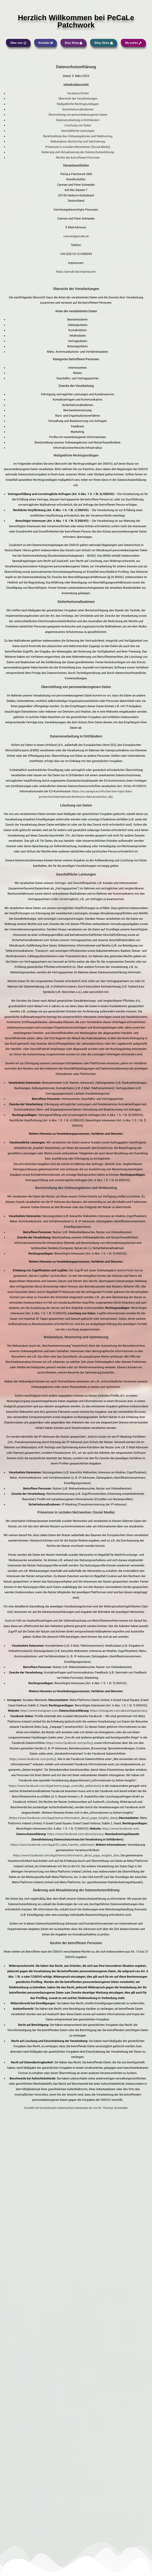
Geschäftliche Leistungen (77, 130)
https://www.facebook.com (120, 1828)
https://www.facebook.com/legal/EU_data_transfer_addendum (52, 1844)
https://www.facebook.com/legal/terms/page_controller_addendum (54, 1786)
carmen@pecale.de (76, 236)
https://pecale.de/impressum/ (76, 271)
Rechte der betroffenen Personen (78, 157)
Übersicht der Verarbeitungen (77, 98)
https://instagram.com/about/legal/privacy (118, 1710)
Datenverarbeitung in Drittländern (78, 120)
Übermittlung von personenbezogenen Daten (77, 114)
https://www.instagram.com (39, 1710)
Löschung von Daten (77, 125)
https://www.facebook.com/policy (69, 1743)
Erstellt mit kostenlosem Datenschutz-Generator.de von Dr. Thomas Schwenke (76, 2108)
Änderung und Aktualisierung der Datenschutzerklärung (77, 152)
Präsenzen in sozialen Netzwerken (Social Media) (77, 147)
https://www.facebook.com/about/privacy (75, 1834)
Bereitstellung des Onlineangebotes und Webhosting (78, 136)
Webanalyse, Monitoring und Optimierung (77, 141)
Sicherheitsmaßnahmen (77, 109)
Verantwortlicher (78, 93)
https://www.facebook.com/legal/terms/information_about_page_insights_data (63, 1818)
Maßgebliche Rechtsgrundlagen (78, 104)
